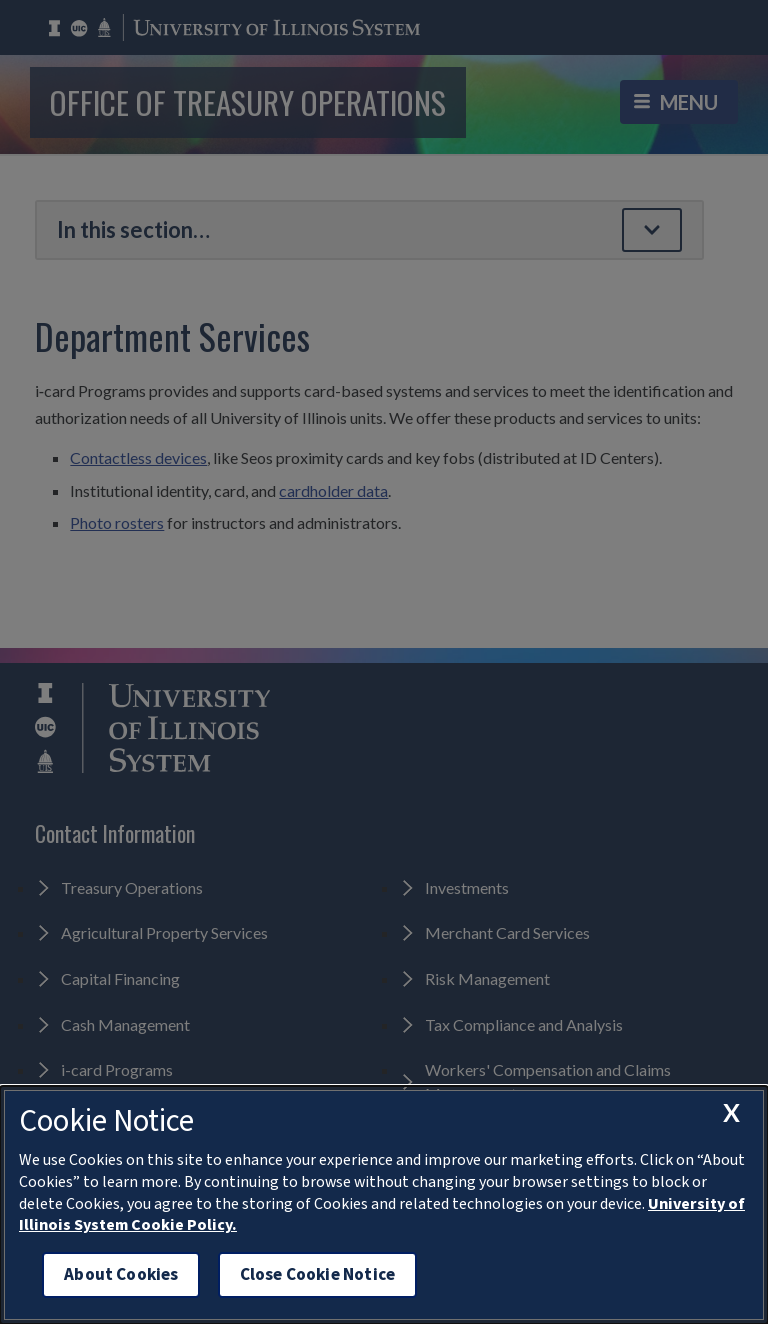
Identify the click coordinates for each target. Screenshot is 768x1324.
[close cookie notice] (731, 1113)
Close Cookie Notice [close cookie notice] (317, 1274)
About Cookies (121, 1274)
